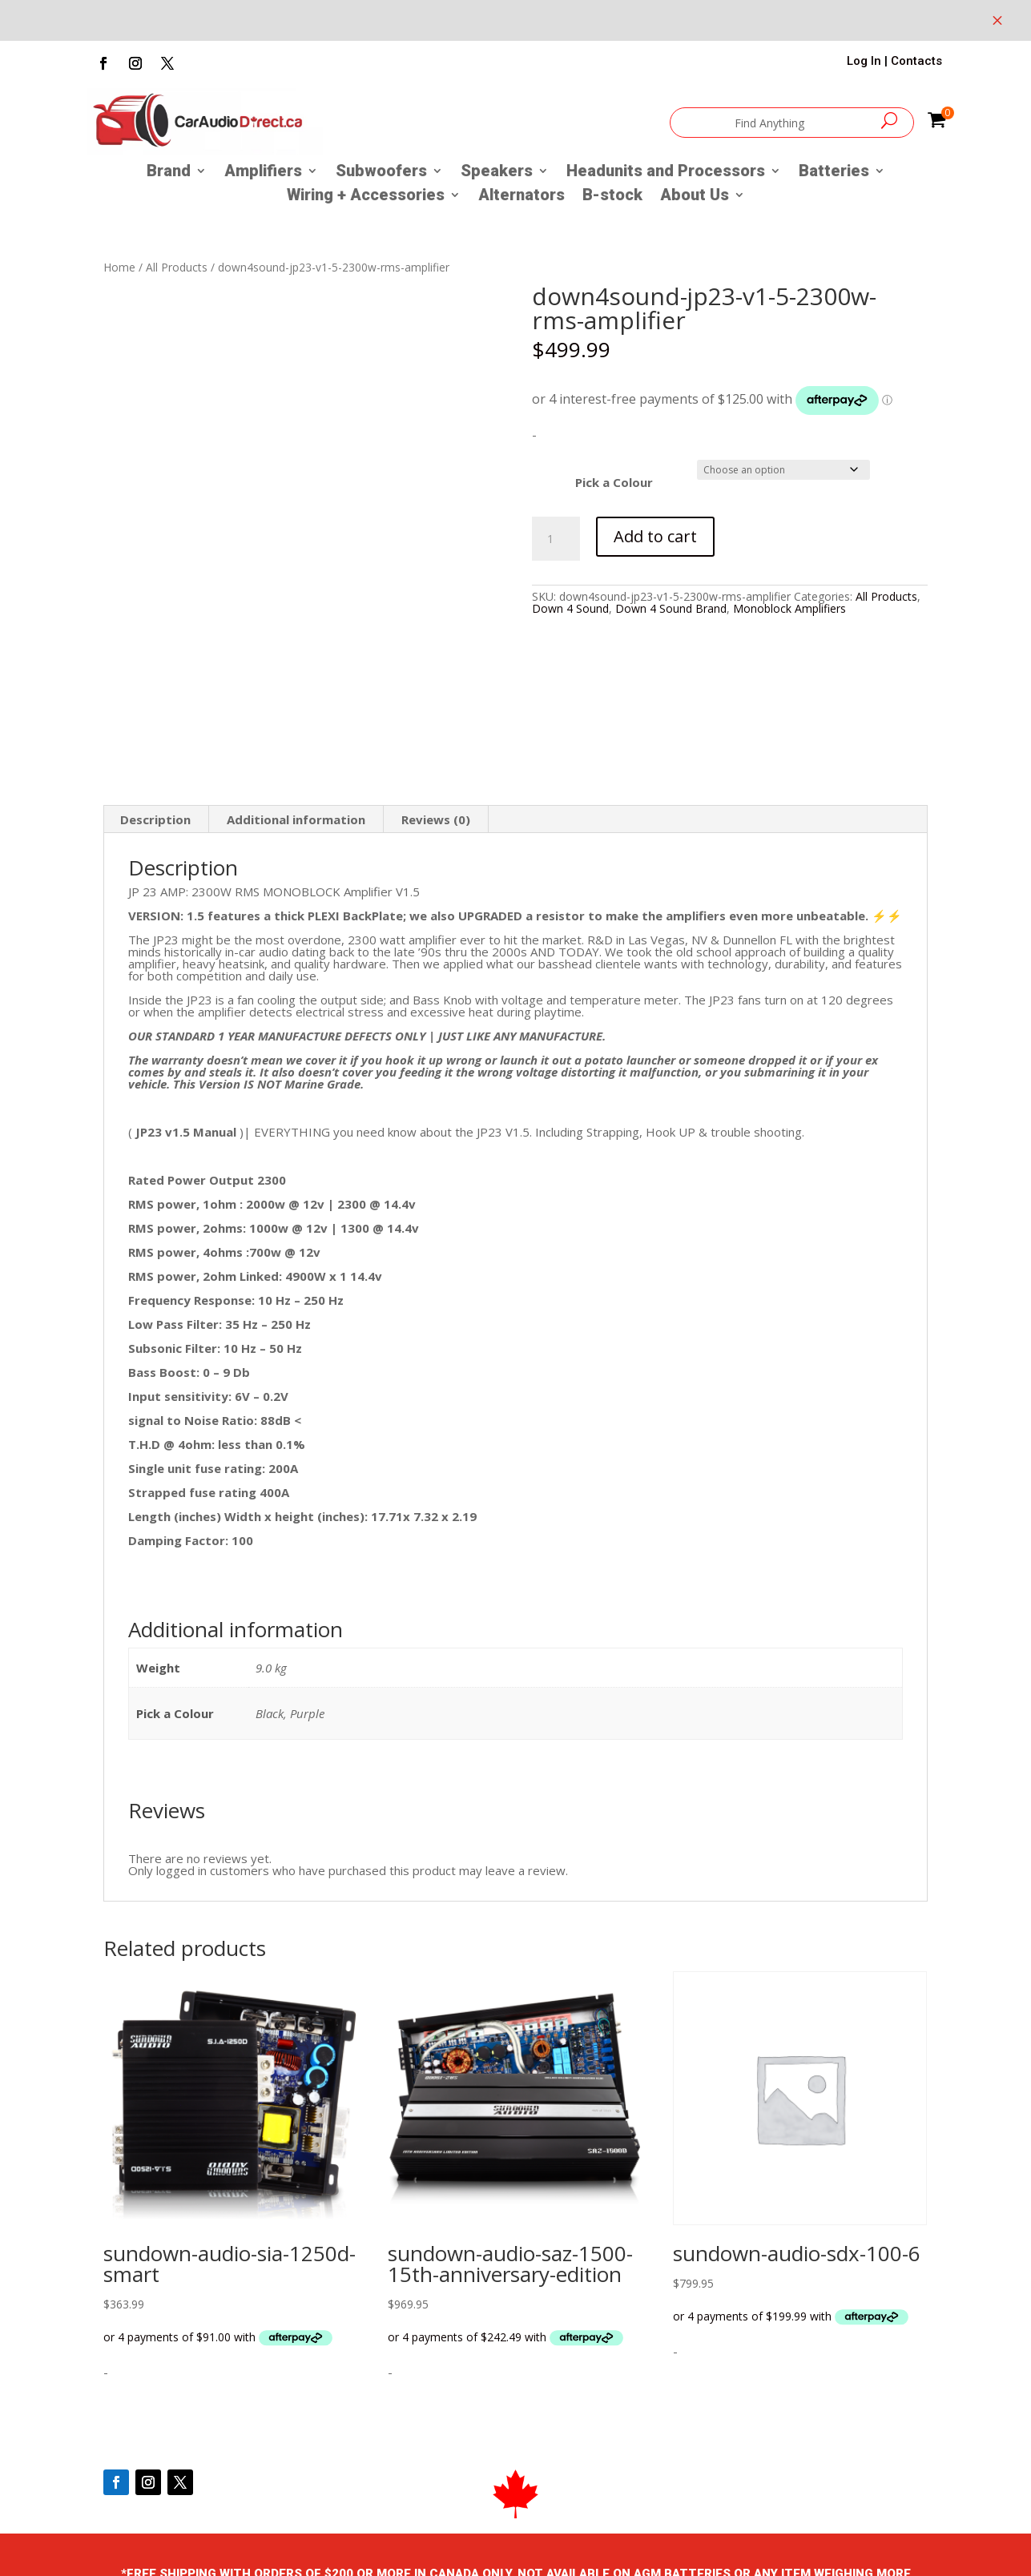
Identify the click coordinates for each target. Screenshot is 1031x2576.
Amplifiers (263, 172)
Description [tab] (155, 819)
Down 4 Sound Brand (671, 608)
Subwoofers (381, 172)
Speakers (497, 172)
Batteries (834, 172)
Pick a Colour (614, 482)
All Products (176, 267)
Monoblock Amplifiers (789, 608)
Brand (169, 172)
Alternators (521, 196)
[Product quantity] (556, 539)
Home (119, 267)
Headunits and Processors (665, 172)
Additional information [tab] (296, 819)
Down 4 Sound (570, 608)
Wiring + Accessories (366, 196)
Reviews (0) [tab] (435, 819)
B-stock (612, 196)
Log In (864, 61)
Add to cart (655, 536)
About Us (694, 196)
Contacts (916, 61)
